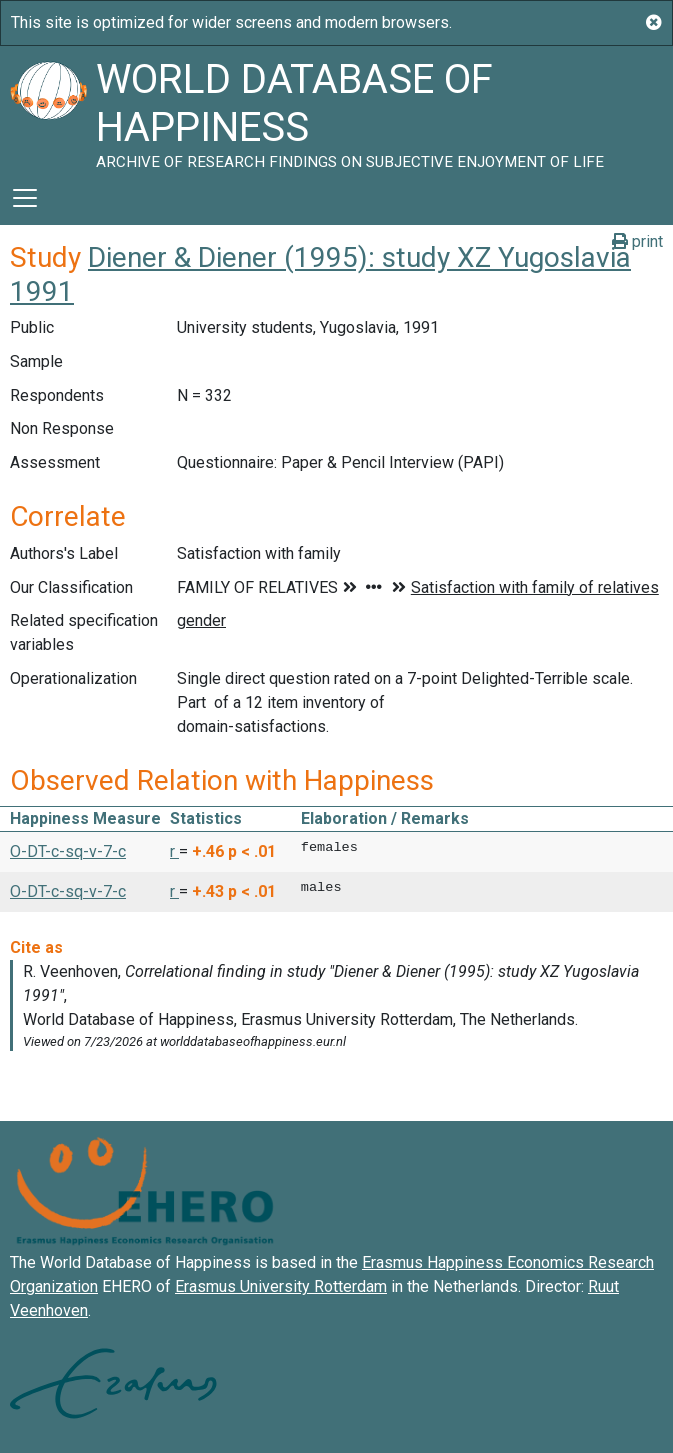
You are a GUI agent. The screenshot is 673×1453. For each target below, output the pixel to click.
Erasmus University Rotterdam (281, 1286)
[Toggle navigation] (25, 198)
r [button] (174, 851)
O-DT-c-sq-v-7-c (68, 851)
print (637, 241)
